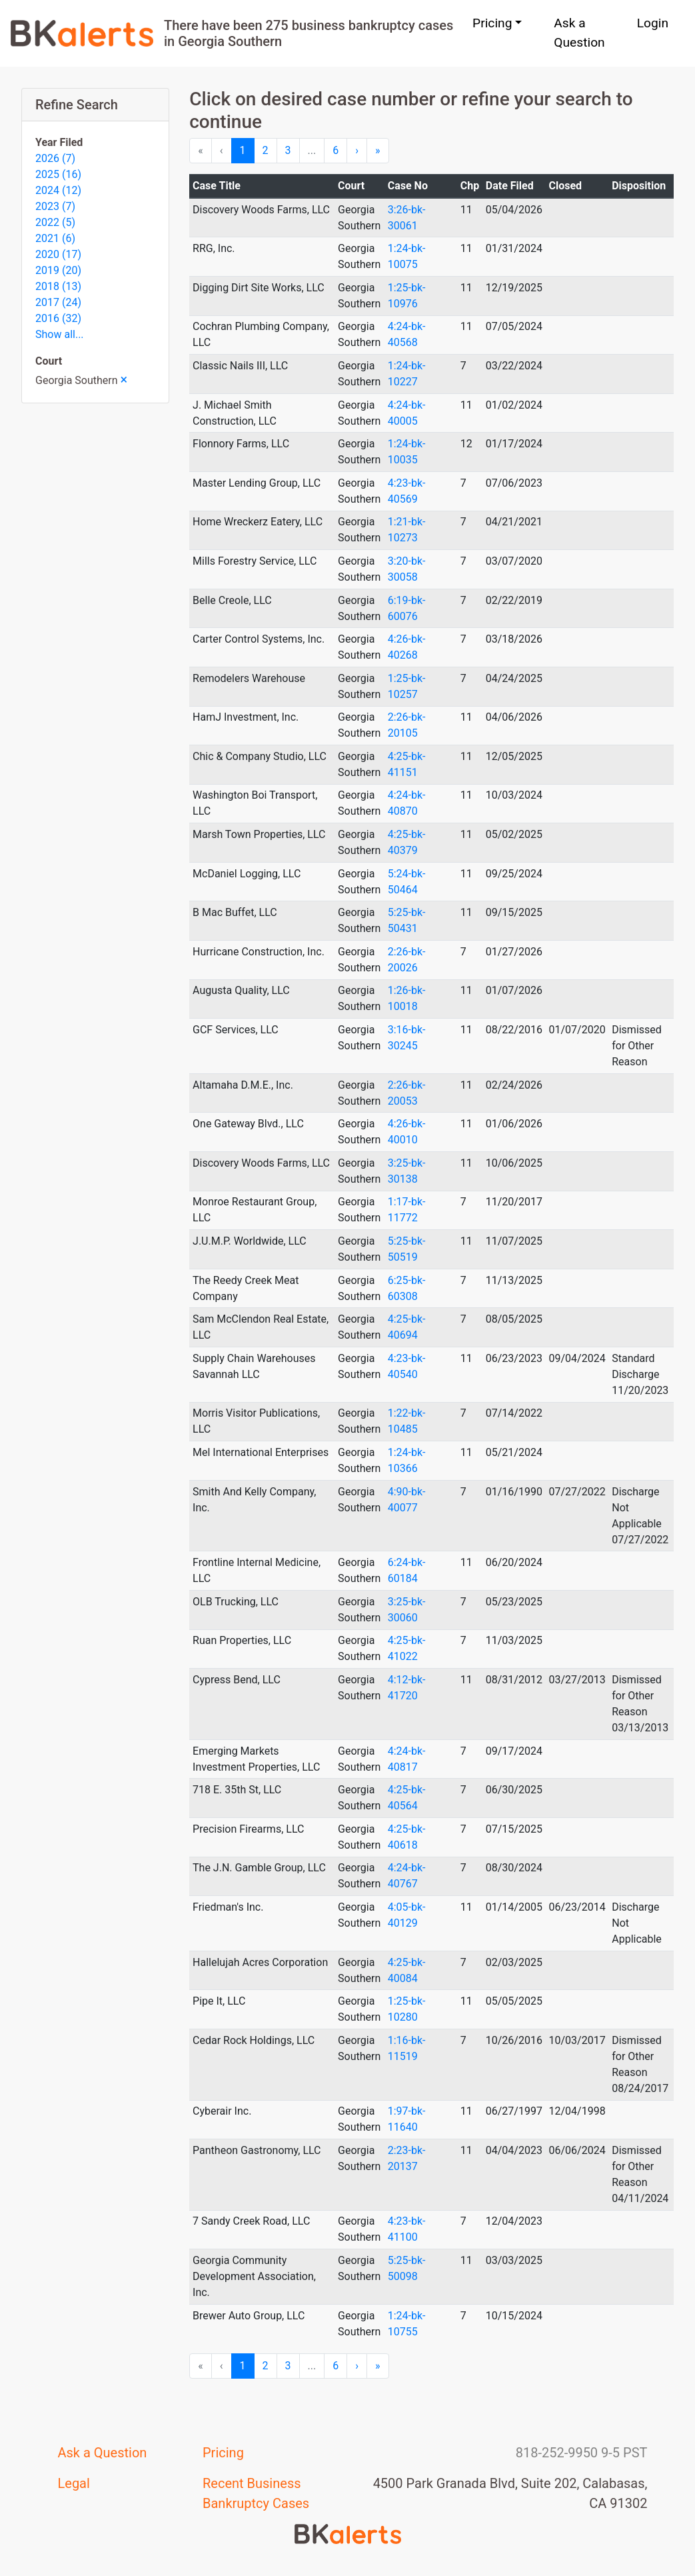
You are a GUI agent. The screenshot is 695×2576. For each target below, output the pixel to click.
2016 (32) (58, 318)
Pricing (223, 2453)
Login (652, 23)
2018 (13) (58, 286)
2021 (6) (55, 238)
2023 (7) (55, 206)
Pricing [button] (492, 23)
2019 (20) (58, 270)
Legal (74, 2483)
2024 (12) (58, 190)
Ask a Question (579, 32)
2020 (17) (58, 254)
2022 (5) (55, 222)
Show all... (59, 334)
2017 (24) (58, 302)
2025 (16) (58, 174)
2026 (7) (55, 158)
